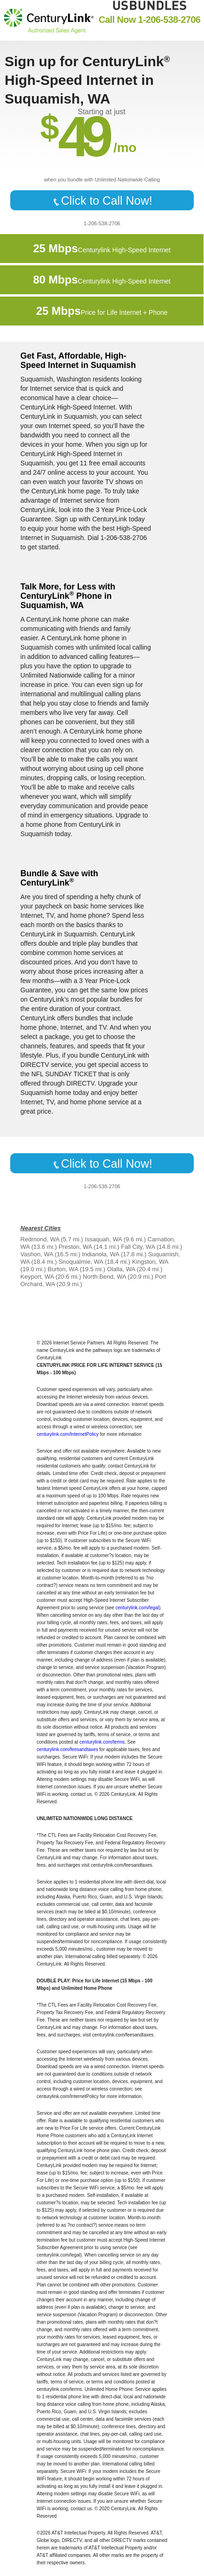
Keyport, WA (37, 1276)
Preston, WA (75, 1246)
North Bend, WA (104, 1276)
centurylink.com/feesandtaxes (67, 1749)
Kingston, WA (150, 1261)
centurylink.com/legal (137, 1607)
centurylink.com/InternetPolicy (68, 1434)
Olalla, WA (121, 1269)
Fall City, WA (138, 1246)
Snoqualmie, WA (81, 1261)
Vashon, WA (36, 1254)
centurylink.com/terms (102, 1742)
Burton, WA (63, 1269)
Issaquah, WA (103, 1239)
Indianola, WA (100, 1254)
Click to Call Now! (102, 200)
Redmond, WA (39, 1239)
